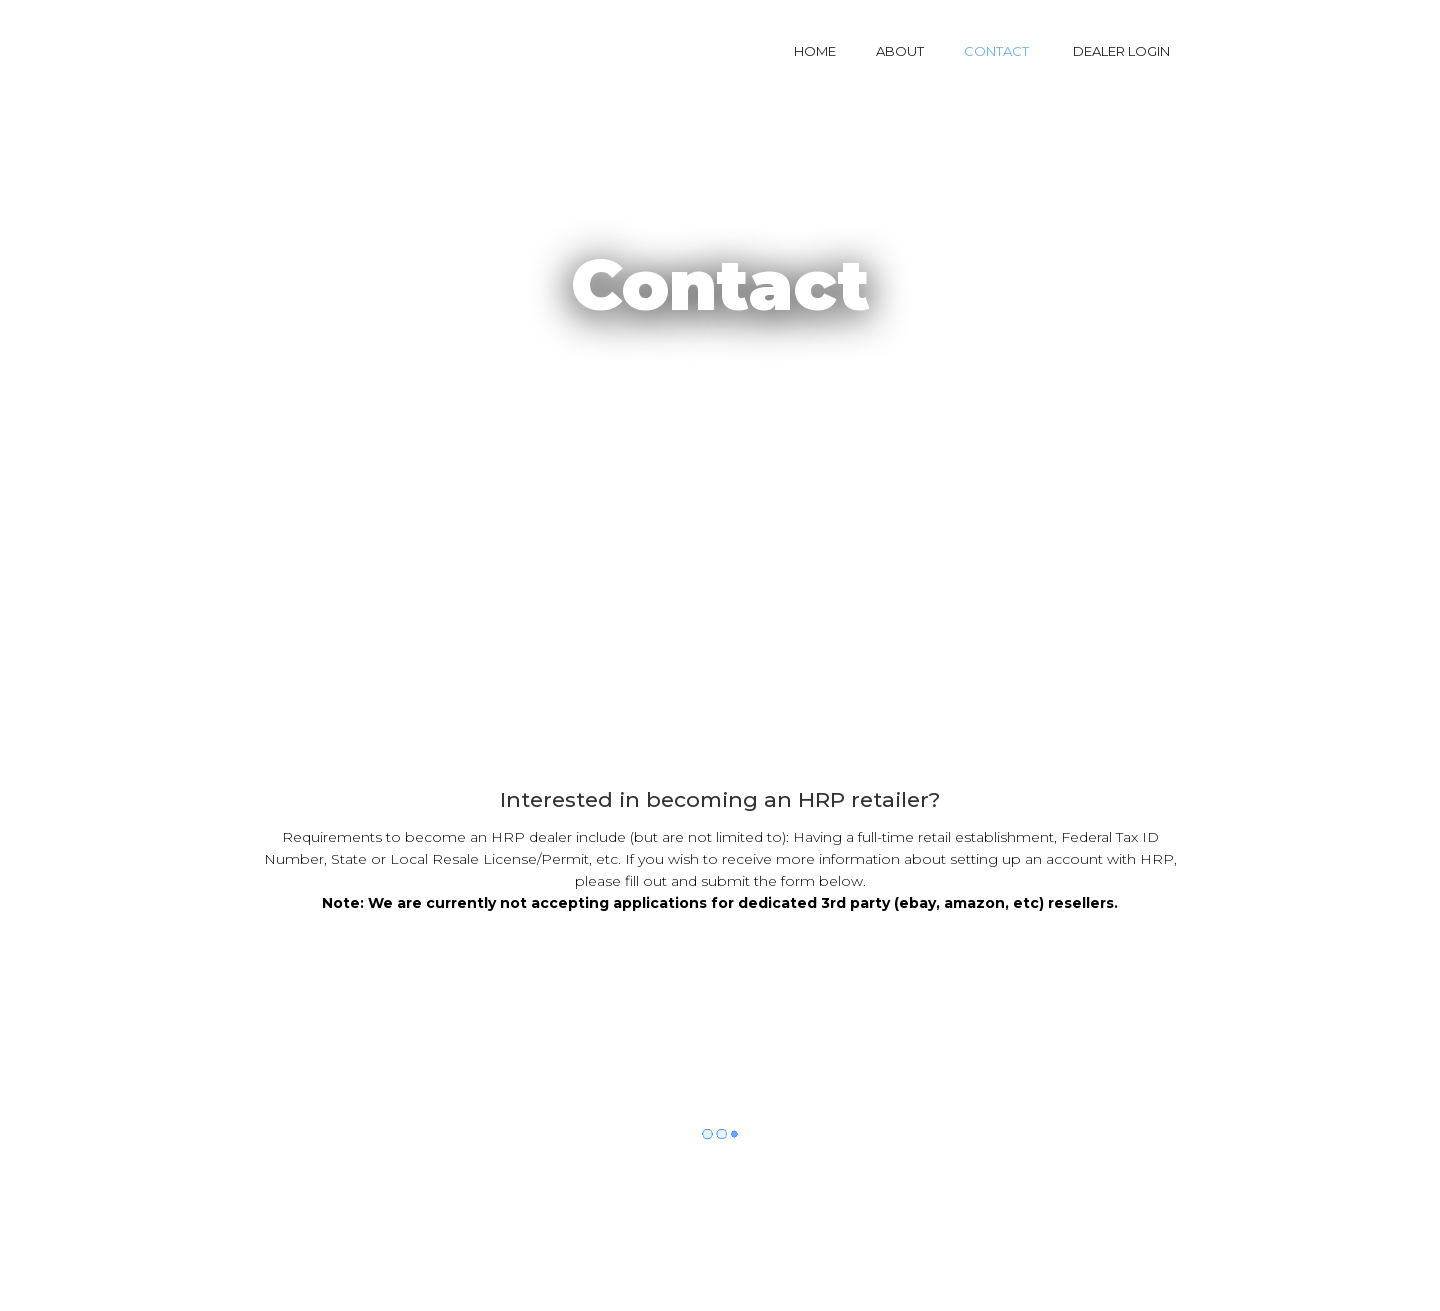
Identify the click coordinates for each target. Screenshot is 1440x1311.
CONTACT (996, 51)
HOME (815, 51)
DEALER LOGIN (1121, 51)
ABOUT (900, 51)
